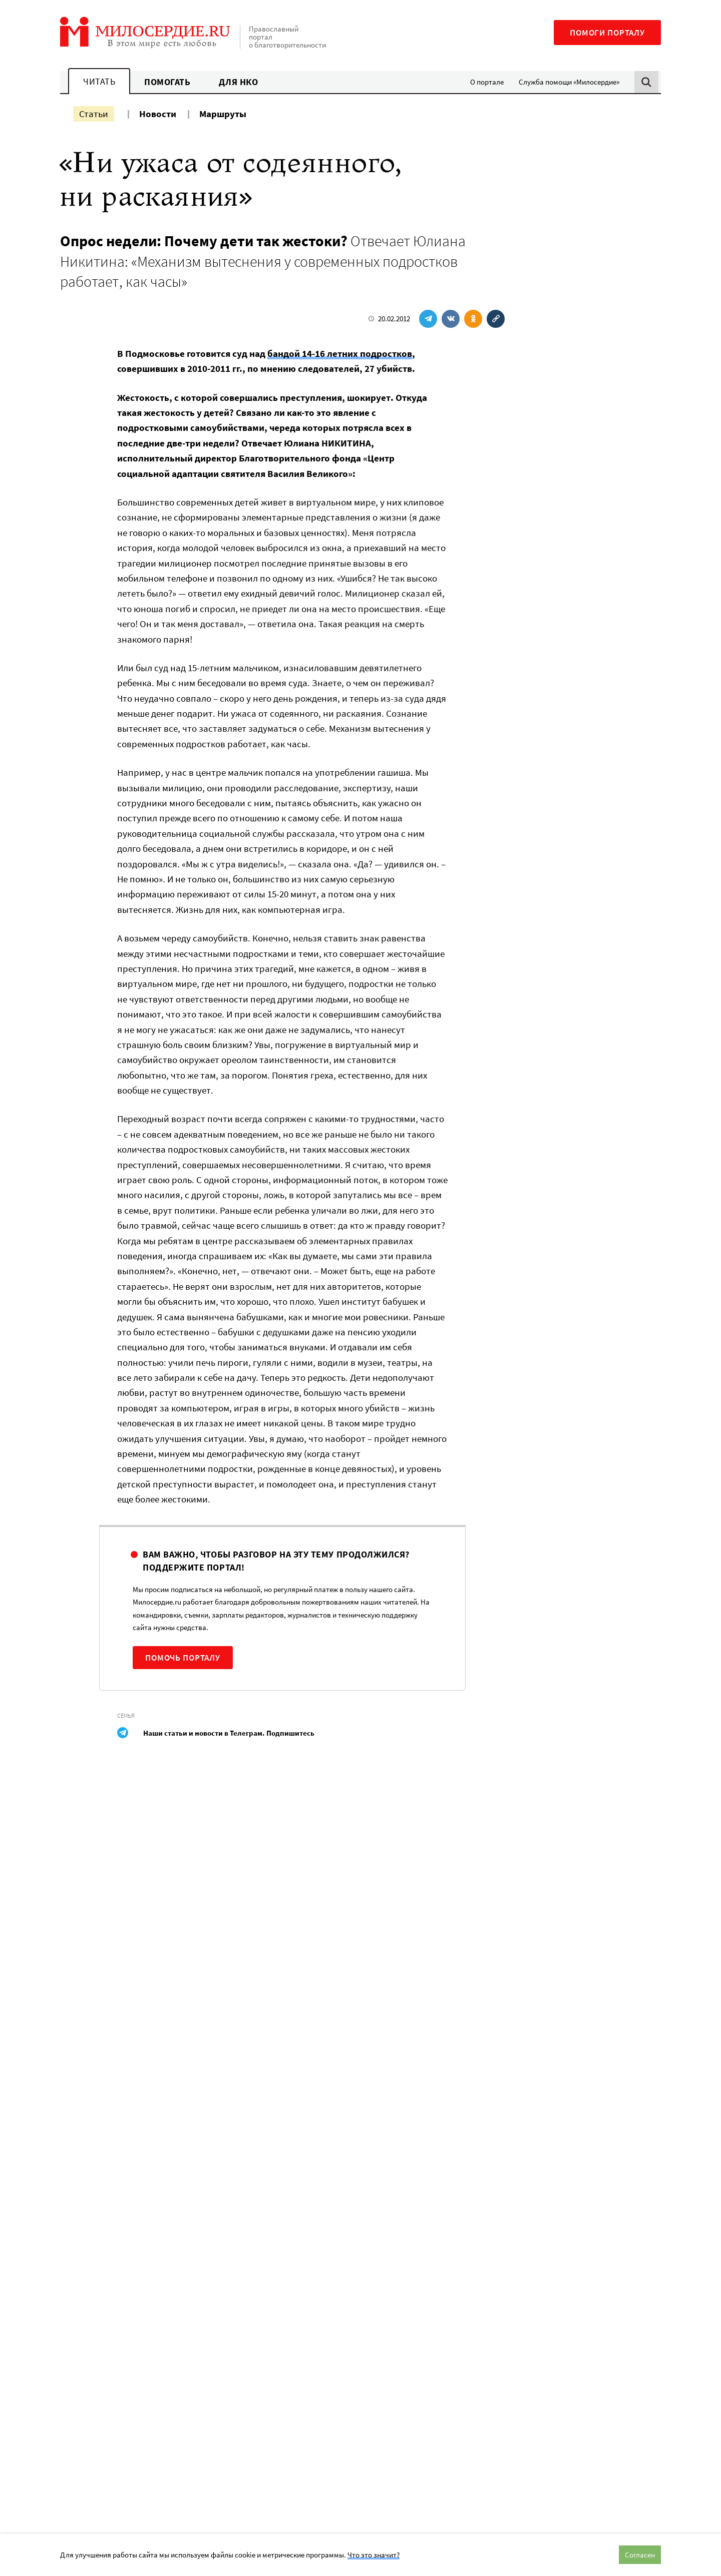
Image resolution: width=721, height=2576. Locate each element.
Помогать (167, 82)
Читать (99, 81)
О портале (487, 82)
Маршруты (222, 114)
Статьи (93, 114)
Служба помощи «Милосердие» (569, 82)
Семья (126, 1715)
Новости (157, 114)
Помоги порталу (607, 32)
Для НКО (238, 82)
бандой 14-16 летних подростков (339, 353)
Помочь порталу (182, 1657)
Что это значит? (373, 2554)
